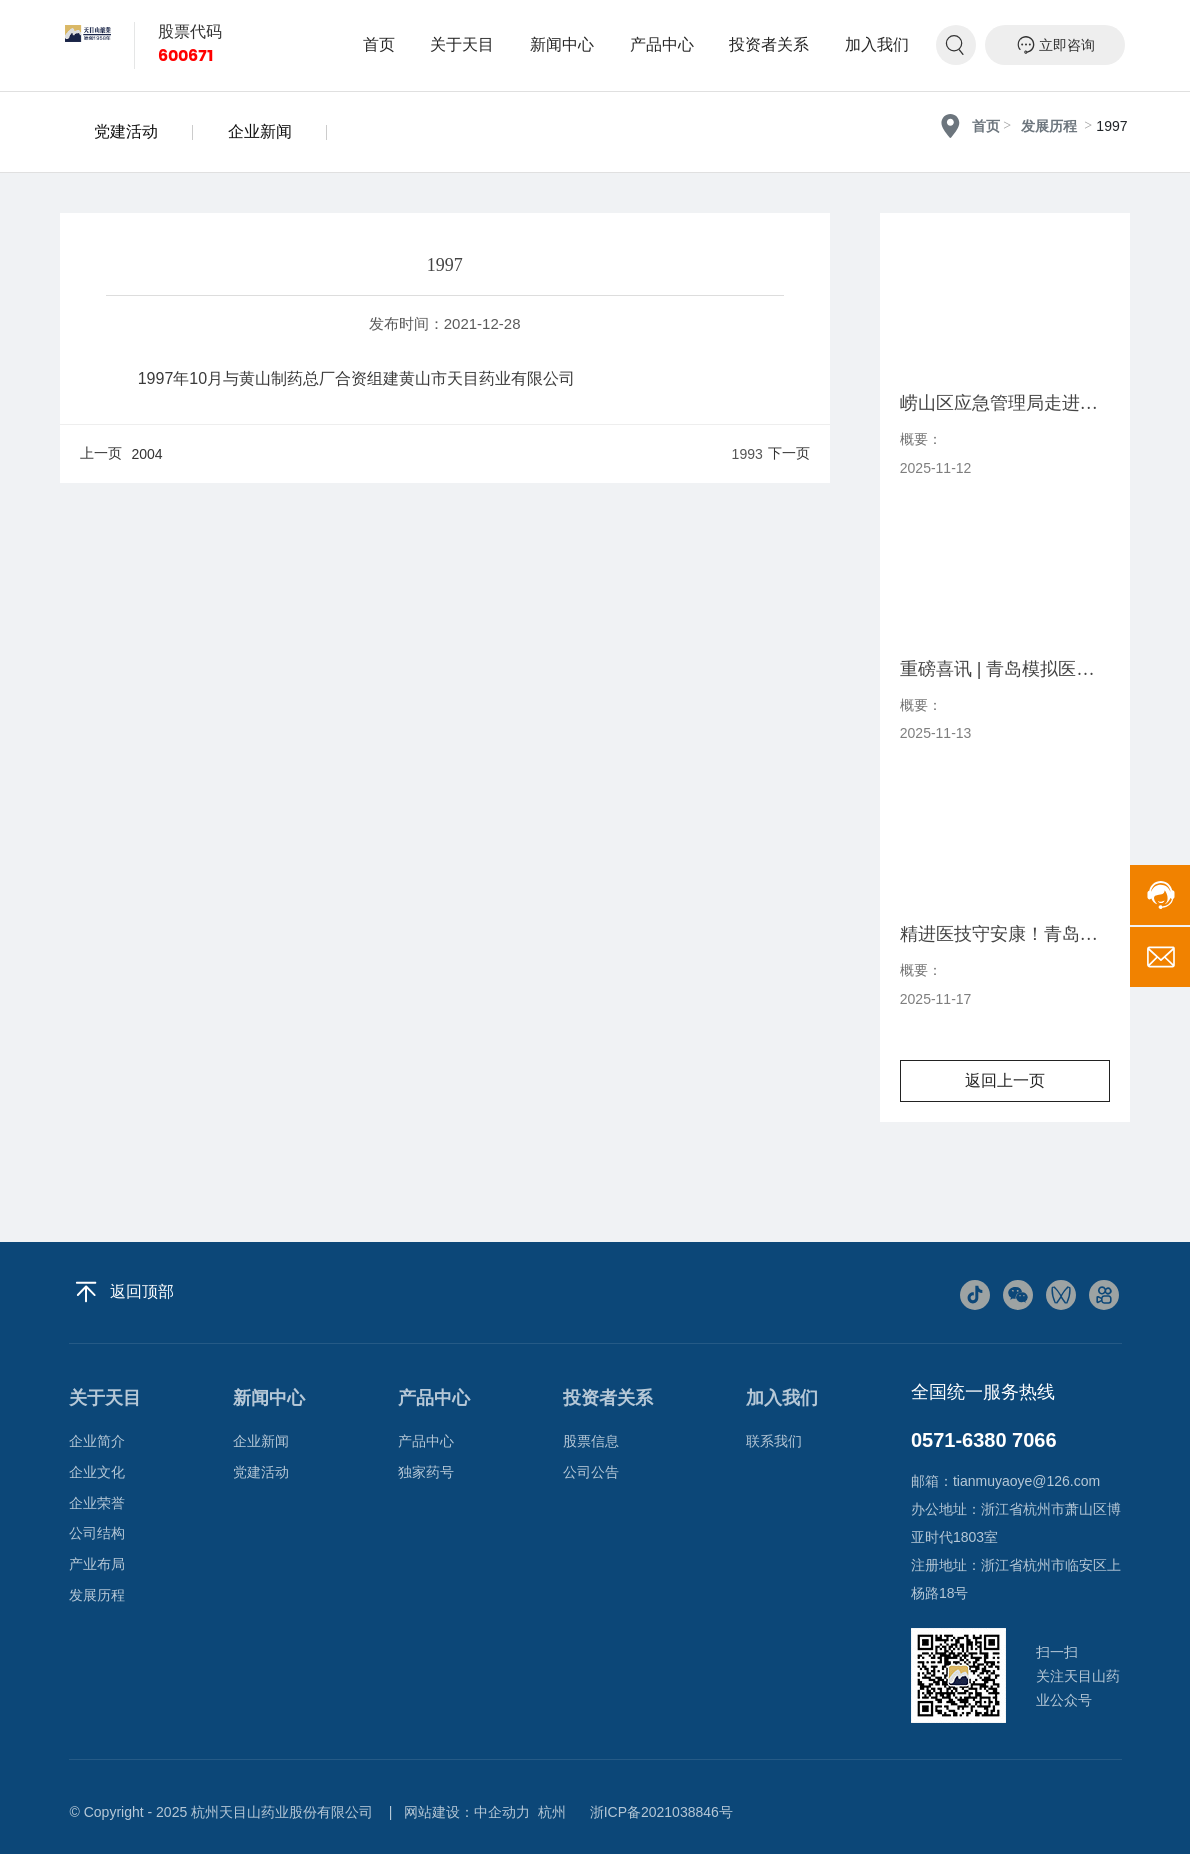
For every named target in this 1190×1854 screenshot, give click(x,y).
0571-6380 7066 (984, 1440)
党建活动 (126, 131)
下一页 (789, 453)
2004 (147, 454)
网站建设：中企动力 (467, 1812)
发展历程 (1049, 126)
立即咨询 (1055, 45)
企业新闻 (260, 131)
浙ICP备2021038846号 (661, 1812)
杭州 (552, 1812)
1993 (747, 454)
